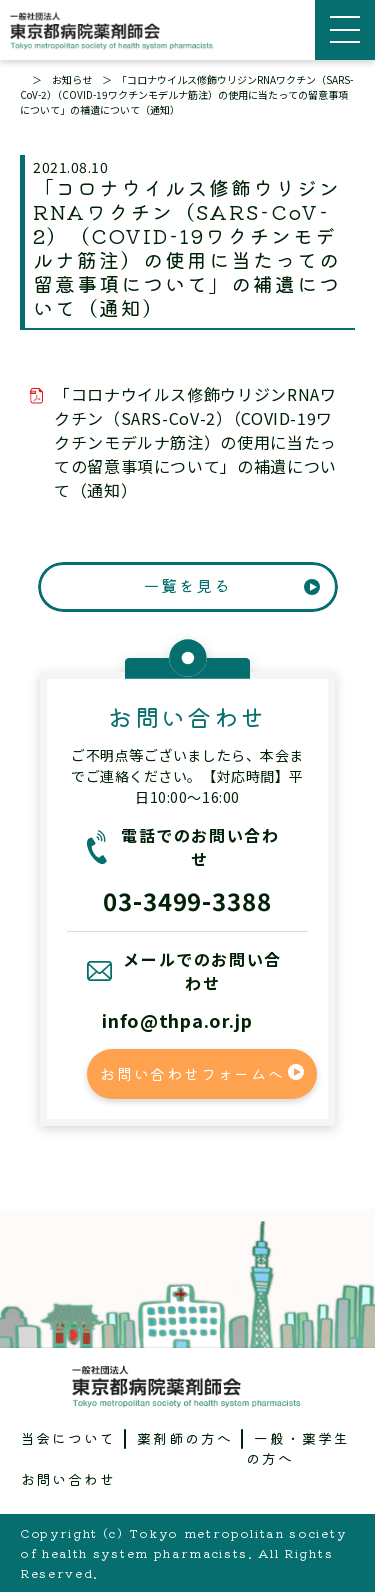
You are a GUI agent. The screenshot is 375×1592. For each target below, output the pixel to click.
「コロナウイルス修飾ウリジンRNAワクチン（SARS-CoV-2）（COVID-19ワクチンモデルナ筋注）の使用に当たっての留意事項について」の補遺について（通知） (195, 442)
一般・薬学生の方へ (298, 1448)
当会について (69, 1438)
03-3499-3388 (188, 900)
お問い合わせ (69, 1479)
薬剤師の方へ (185, 1438)
